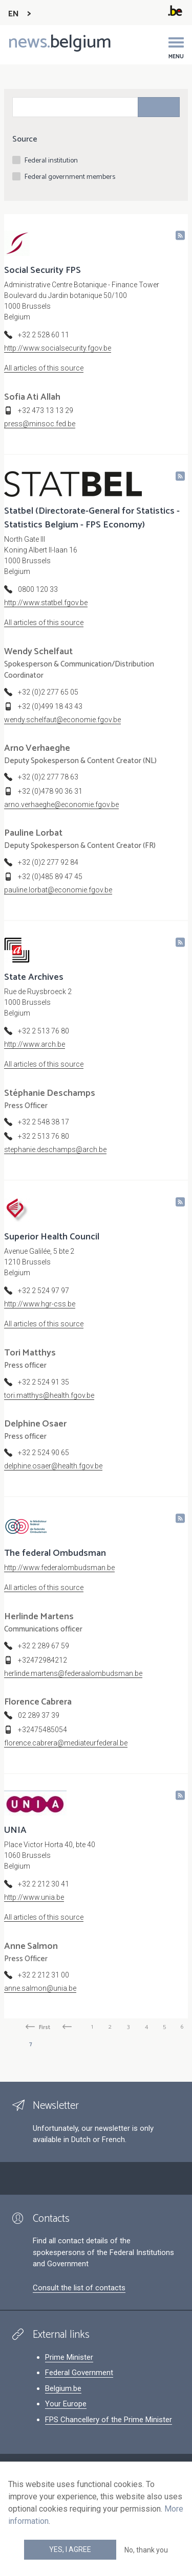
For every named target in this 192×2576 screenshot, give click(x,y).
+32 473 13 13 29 (45, 410)
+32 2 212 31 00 (43, 1975)
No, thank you (146, 2550)
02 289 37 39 (38, 1715)
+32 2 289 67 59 (43, 1646)
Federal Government (79, 2372)
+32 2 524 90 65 (43, 1452)
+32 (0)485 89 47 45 (50, 876)
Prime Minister (69, 2357)
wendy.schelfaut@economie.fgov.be (62, 720)
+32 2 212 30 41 (43, 1884)
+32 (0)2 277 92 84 (48, 862)
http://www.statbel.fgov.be (46, 603)
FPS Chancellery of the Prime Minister (108, 2419)
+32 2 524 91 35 (43, 1382)
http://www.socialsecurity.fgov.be (57, 348)
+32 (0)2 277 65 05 (48, 692)
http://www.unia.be (34, 1897)
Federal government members (70, 177)
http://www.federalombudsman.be (59, 1567)
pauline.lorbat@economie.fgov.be (58, 890)
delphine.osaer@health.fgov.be (53, 1466)
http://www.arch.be (34, 1044)
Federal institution (51, 161)
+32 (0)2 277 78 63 (48, 777)
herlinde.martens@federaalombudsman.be (73, 1673)
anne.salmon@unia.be (40, 1988)
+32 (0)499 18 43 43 (50, 706)
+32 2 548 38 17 (43, 1122)
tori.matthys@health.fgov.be (49, 1395)
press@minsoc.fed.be (39, 424)
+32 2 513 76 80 (43, 1031)
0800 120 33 (38, 589)
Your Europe (66, 2403)
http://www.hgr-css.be (39, 1304)
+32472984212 (42, 1660)
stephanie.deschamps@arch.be (55, 1149)
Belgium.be (63, 2388)
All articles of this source (43, 368)
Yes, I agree (70, 2549)
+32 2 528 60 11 (43, 335)
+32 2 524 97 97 (43, 1290)
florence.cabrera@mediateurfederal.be (65, 1743)
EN (13, 14)
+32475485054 (42, 1730)
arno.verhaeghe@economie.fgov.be (61, 804)
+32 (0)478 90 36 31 (50, 791)
